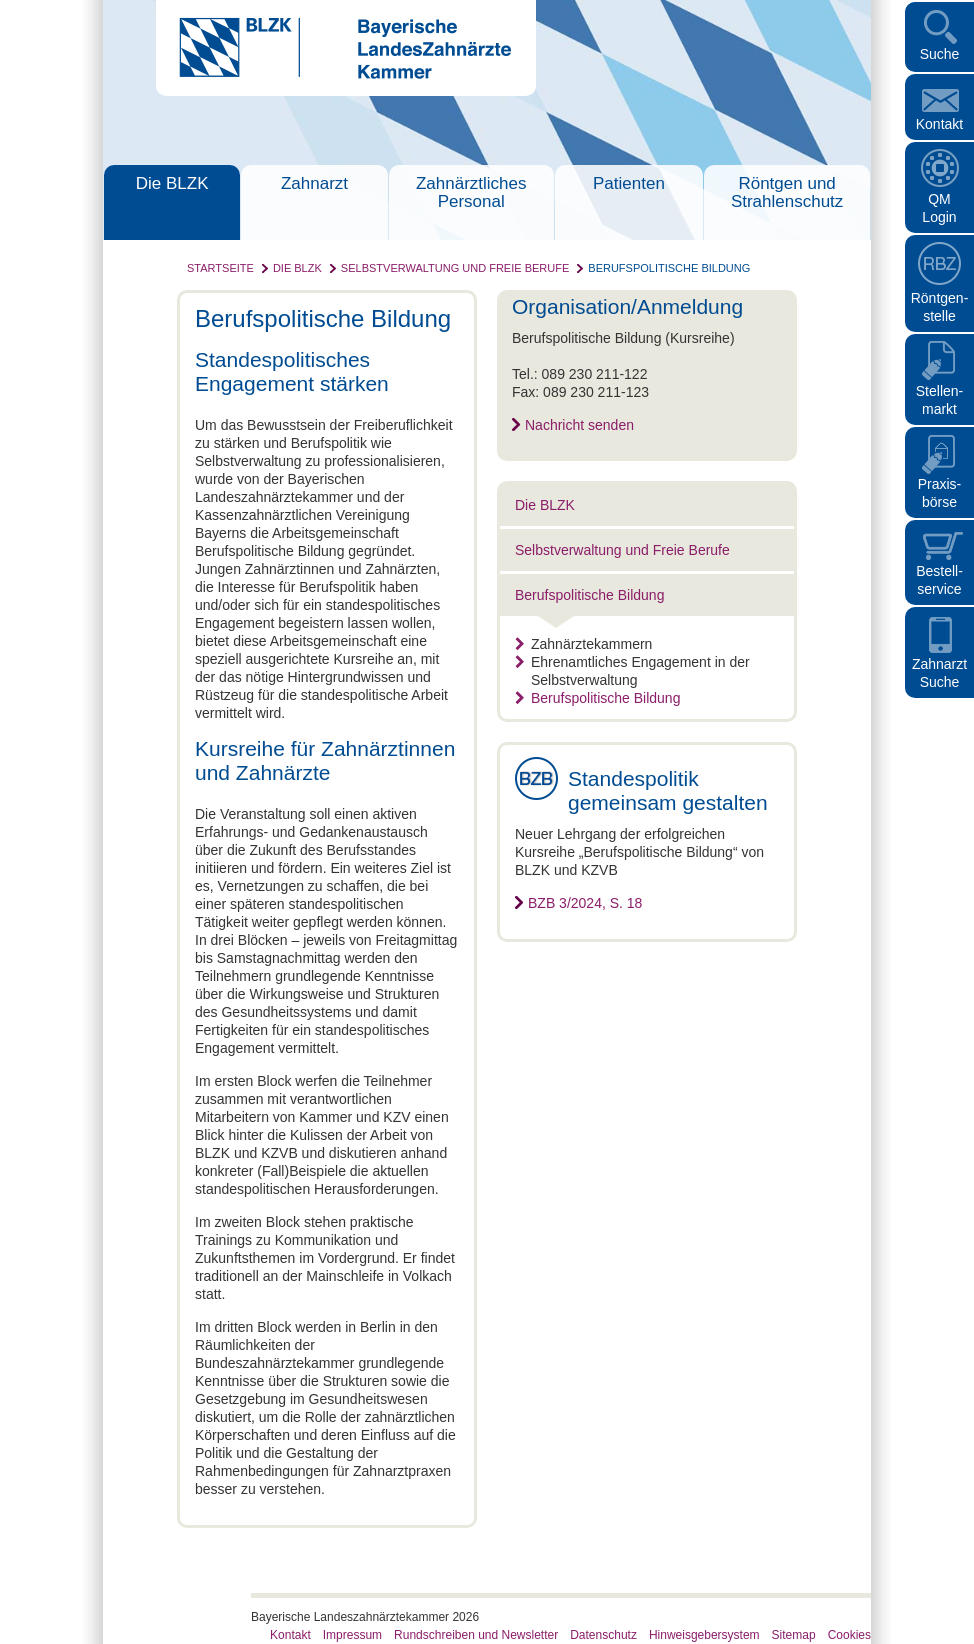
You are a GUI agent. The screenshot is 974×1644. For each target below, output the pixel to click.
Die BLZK (172, 183)
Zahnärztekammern (583, 644)
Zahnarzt (314, 183)
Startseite (220, 268)
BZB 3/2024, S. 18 (585, 903)
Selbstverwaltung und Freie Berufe (455, 268)
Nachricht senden (579, 425)
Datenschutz (603, 1635)
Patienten (629, 183)
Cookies (849, 1635)
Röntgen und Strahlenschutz (787, 192)
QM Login (939, 208)
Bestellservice (939, 580)
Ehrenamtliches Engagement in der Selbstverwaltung (632, 671)
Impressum (352, 1635)
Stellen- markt (939, 400)
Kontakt (939, 124)
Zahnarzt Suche (939, 673)
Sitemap (794, 1635)
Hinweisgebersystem (704, 1635)
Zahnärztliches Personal (471, 192)
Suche (940, 54)
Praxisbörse (940, 493)
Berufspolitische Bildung (669, 268)
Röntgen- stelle (940, 307)
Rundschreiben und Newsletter (476, 1635)
